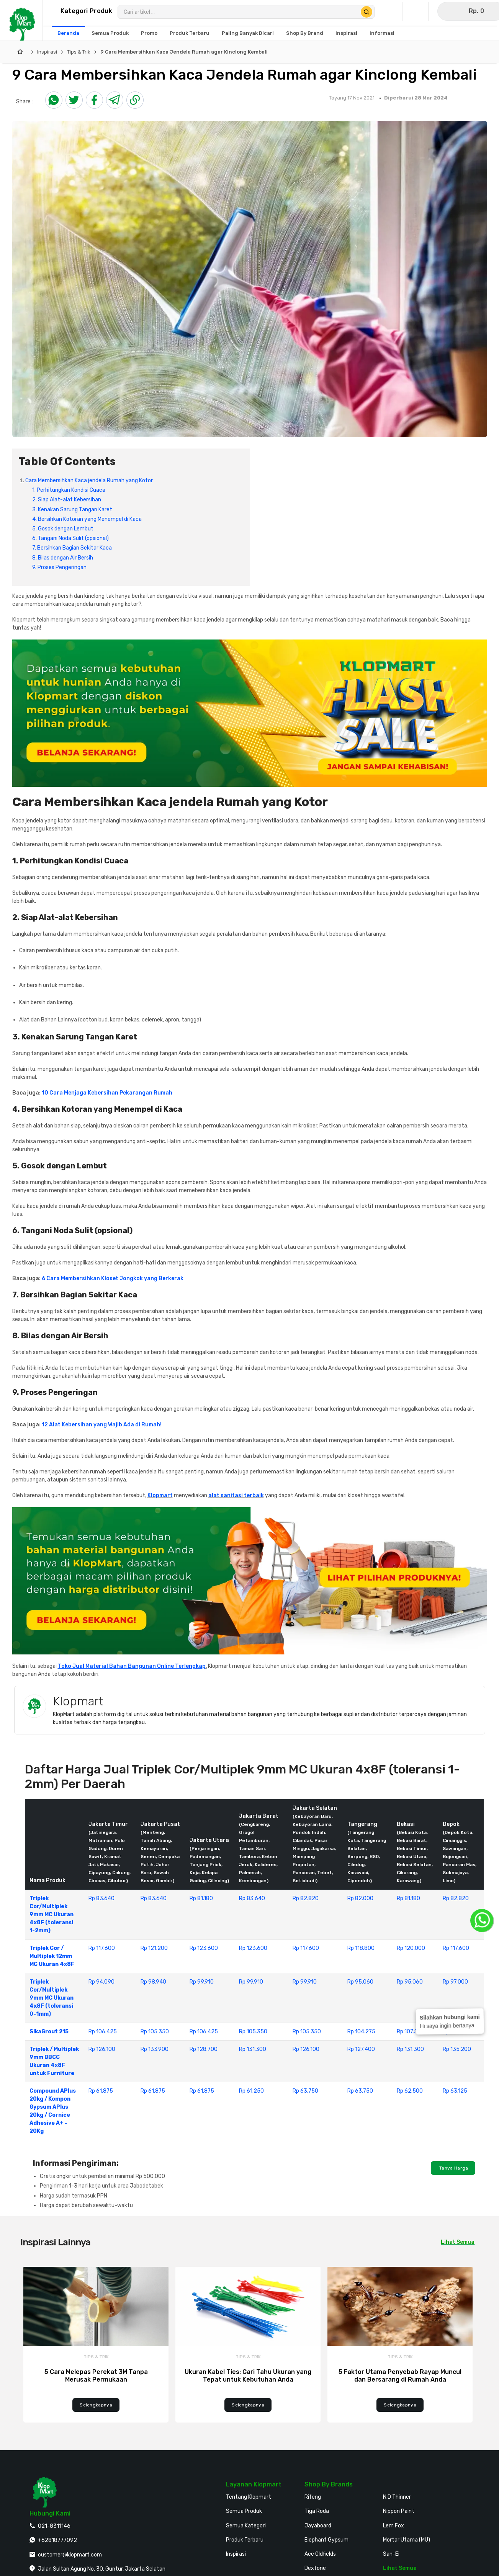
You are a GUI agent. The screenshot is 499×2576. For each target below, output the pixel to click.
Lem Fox (393, 2525)
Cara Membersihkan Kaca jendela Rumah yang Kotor (89, 480)
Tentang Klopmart (248, 2497)
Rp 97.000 (455, 1982)
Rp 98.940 (153, 1982)
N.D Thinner (397, 2497)
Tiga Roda (316, 2511)
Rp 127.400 (361, 2049)
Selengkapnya (96, 2405)
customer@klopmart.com (70, 2555)
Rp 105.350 (155, 2031)
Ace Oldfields (320, 2554)
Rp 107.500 (410, 2031)
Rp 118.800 (361, 1948)
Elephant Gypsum (326, 2540)
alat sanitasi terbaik (236, 1495)
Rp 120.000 (411, 1948)
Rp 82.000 (360, 1898)
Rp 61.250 (251, 2091)
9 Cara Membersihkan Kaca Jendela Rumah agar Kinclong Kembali (184, 52)
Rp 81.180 (201, 1898)
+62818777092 (57, 2540)
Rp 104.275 (361, 2031)
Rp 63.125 (455, 2091)
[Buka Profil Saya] (391, 11)
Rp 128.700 (204, 2049)
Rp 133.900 (155, 2049)
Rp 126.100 (101, 2049)
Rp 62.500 (410, 2091)
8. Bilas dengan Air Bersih (62, 558)
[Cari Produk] (366, 12)
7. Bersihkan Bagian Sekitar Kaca (72, 548)
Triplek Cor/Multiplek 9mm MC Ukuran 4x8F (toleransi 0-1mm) (51, 1998)
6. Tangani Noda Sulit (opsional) (70, 538)
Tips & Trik (78, 52)
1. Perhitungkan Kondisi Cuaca (68, 490)
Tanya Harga (453, 2168)
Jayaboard (317, 2525)
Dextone (315, 2568)
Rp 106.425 (102, 2031)
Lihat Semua (457, 2242)
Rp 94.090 (101, 1982)
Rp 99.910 (202, 1982)
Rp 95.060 (360, 1982)
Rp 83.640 (101, 1898)
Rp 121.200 (154, 1948)
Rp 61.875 (100, 2091)
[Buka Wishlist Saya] (417, 11)
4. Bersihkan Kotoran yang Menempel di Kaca (87, 519)
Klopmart (160, 1495)
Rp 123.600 (204, 1948)
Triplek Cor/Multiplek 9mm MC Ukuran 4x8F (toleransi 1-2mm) (51, 1914)
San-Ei (391, 2554)
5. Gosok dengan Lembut (62, 528)
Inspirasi (47, 52)
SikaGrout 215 (49, 2031)
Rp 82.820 (306, 1898)
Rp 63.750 (305, 2091)
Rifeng (312, 2497)
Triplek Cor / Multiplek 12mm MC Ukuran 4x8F (51, 1956)
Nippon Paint (398, 2511)
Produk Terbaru (244, 2540)
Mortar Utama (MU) (406, 2540)
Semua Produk (244, 2511)
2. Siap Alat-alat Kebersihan (66, 499)
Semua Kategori (246, 2525)
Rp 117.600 (101, 1948)
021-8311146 (54, 2526)
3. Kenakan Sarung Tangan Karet (72, 509)
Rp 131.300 (252, 2049)
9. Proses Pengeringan (59, 567)
